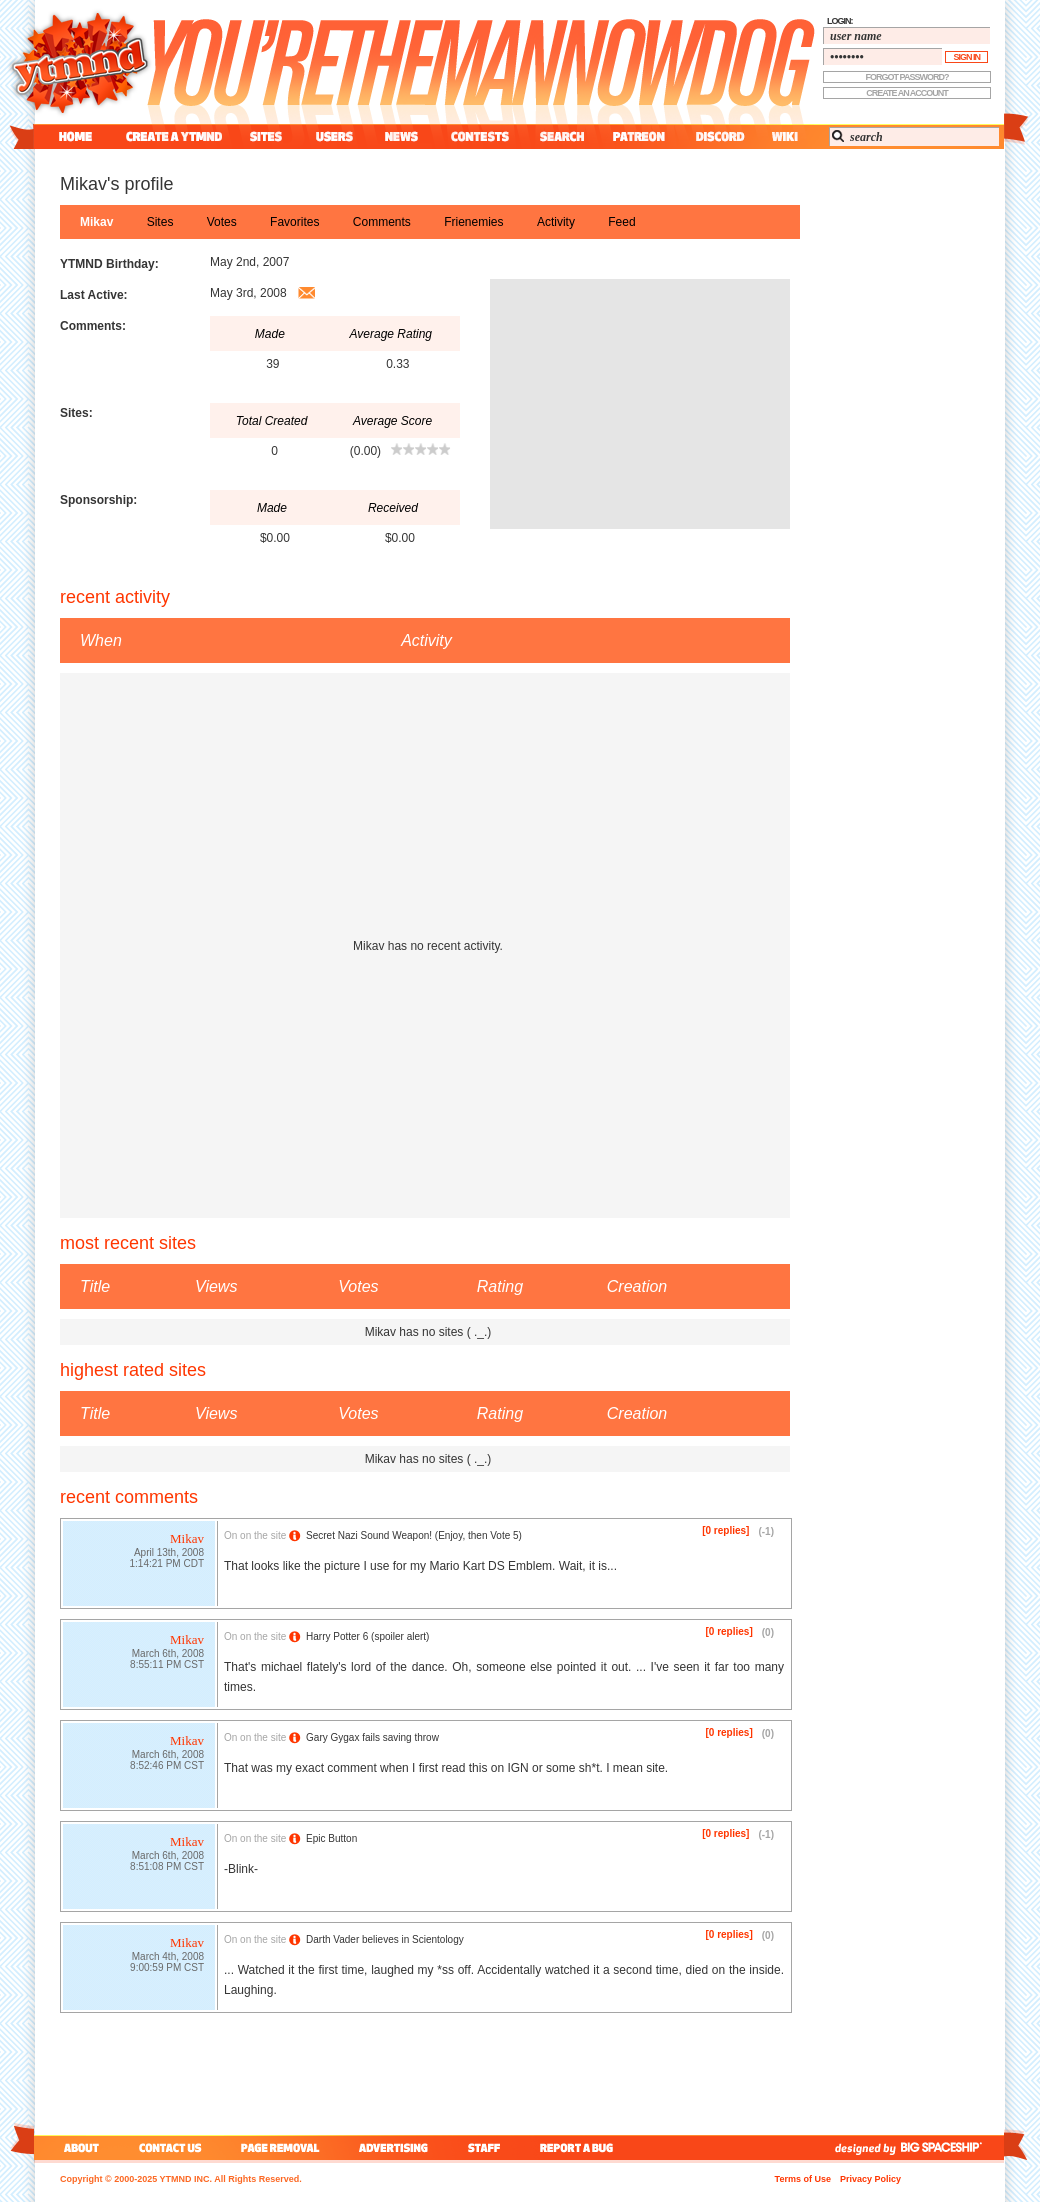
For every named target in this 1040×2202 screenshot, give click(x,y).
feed (621, 222)
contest (480, 136)
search (562, 136)
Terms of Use (803, 2179)
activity (556, 222)
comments (382, 222)
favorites (294, 222)
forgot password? (907, 77)
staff (486, 2147)
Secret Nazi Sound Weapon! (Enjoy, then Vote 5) (414, 1535)
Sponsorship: (98, 500)
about (78, 2147)
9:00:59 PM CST (167, 1969)
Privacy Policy (870, 2179)
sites (265, 136)
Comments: (93, 326)
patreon (639, 136)
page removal (279, 2147)
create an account (907, 93)
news (401, 136)
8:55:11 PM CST (167, 1666)
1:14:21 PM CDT (167, 1565)
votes (222, 222)
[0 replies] (725, 1530)
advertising (393, 2147)
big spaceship (951, 2147)
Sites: (76, 413)
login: (840, 21)
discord (718, 136)
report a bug (581, 2147)
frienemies (473, 222)
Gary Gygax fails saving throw (372, 1737)
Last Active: (94, 295)
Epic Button (331, 1838)
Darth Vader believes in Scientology (385, 1939)
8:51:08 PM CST (167, 1868)
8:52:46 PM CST (167, 1767)
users (334, 136)
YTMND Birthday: (109, 264)
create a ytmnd (174, 136)
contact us (170, 2147)
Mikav (96, 222)
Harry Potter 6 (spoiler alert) (367, 1636)
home (75, 136)
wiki (784, 136)
